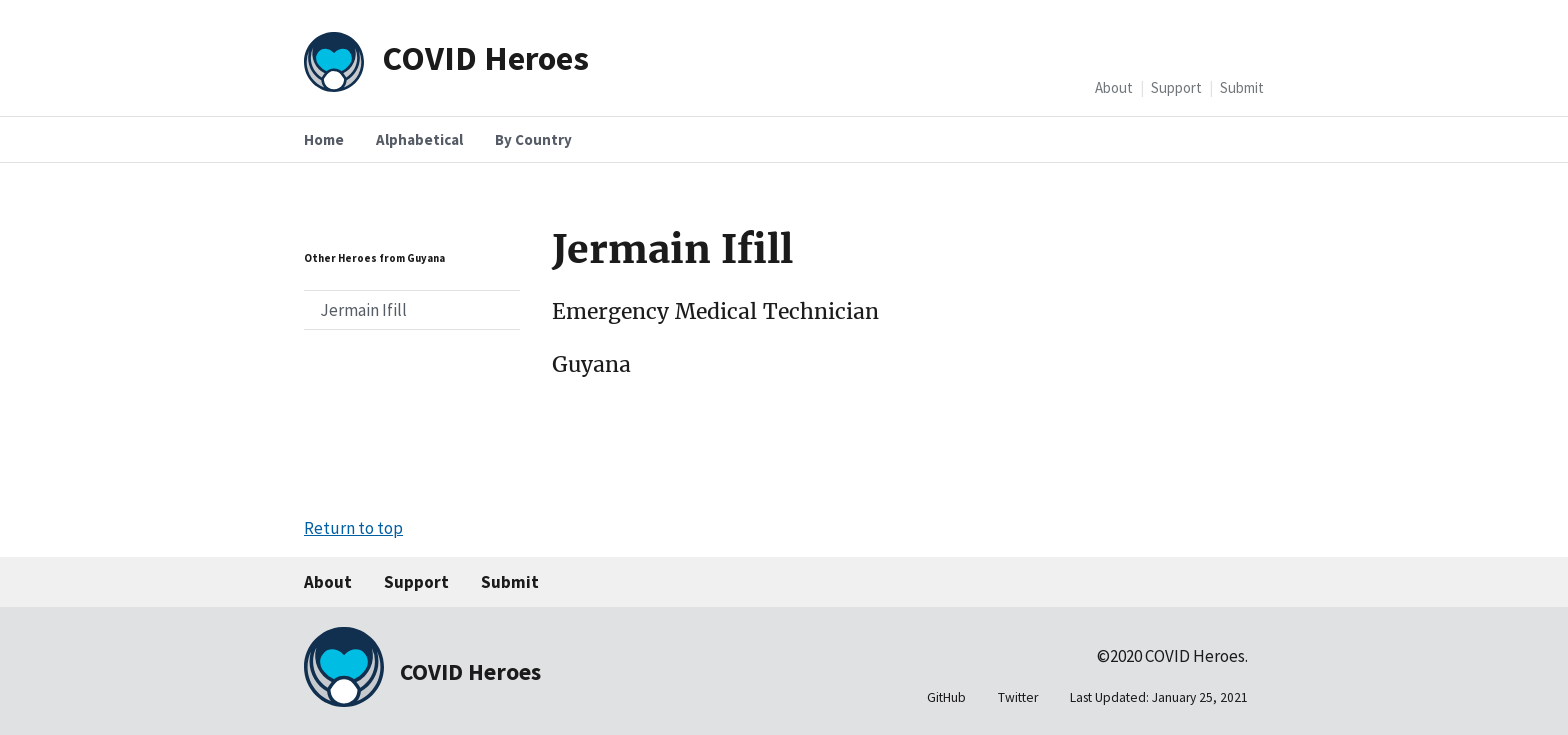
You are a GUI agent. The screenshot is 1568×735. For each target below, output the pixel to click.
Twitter (1018, 697)
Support (1176, 87)
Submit (1242, 87)
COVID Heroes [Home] (485, 57)
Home (324, 139)
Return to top (353, 528)
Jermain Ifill (363, 310)
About (1114, 87)
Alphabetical (419, 139)
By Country (533, 139)
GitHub (946, 697)
